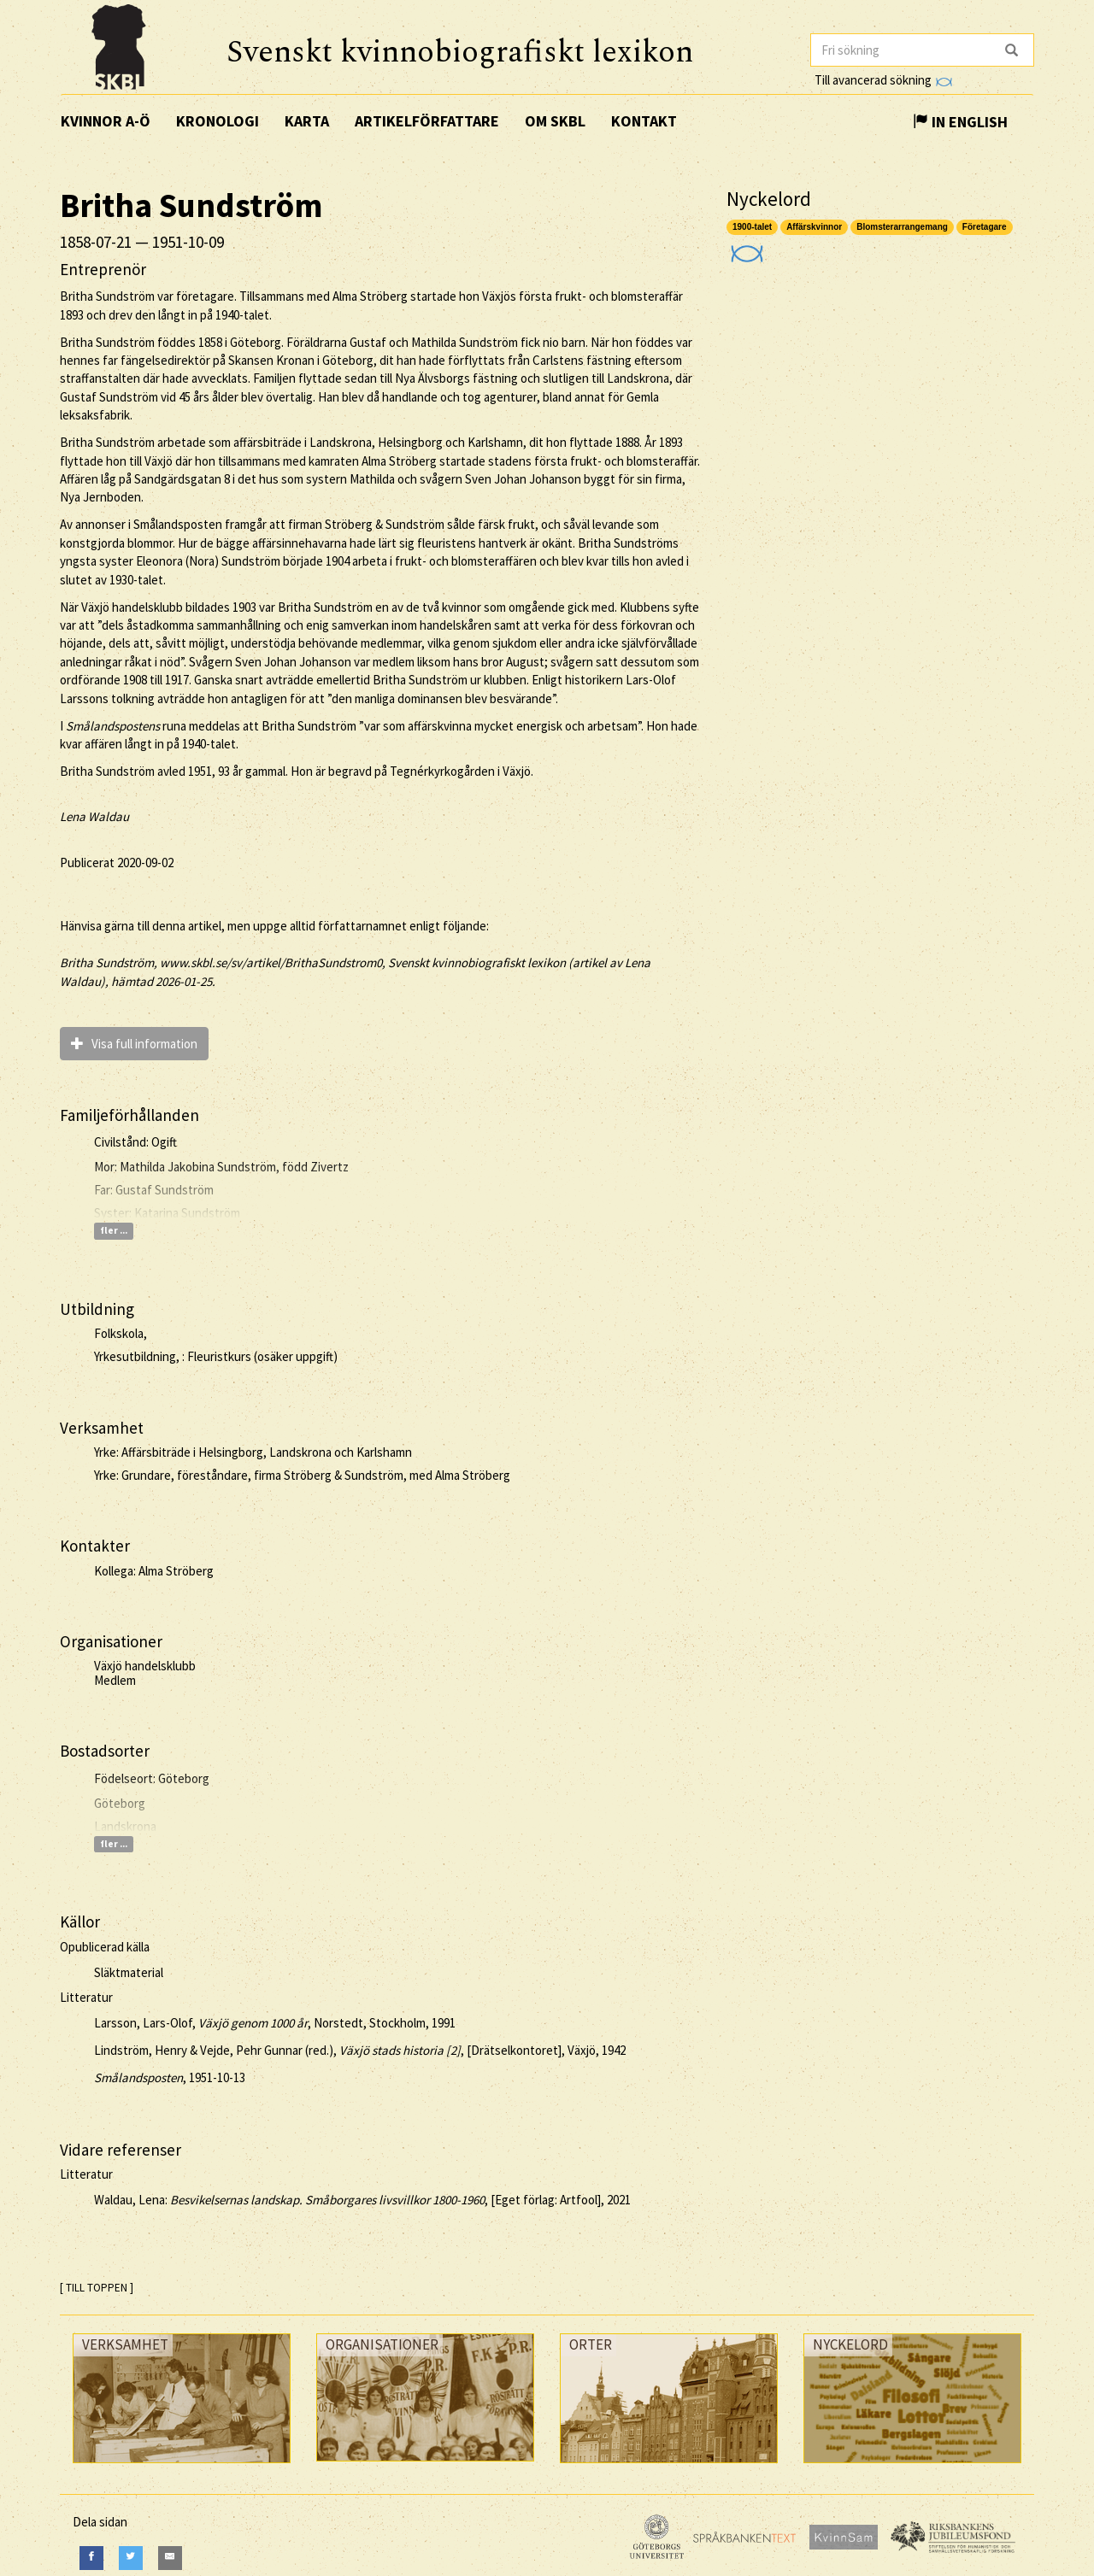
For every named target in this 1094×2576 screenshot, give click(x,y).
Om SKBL (555, 121)
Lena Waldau (94, 816)
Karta (307, 121)
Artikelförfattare (427, 121)
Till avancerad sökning (883, 80)
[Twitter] (131, 2557)
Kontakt (644, 121)
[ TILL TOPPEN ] (96, 2287)
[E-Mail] (170, 2557)
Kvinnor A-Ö (105, 121)
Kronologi (217, 121)
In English (960, 122)
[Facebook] (91, 2557)
